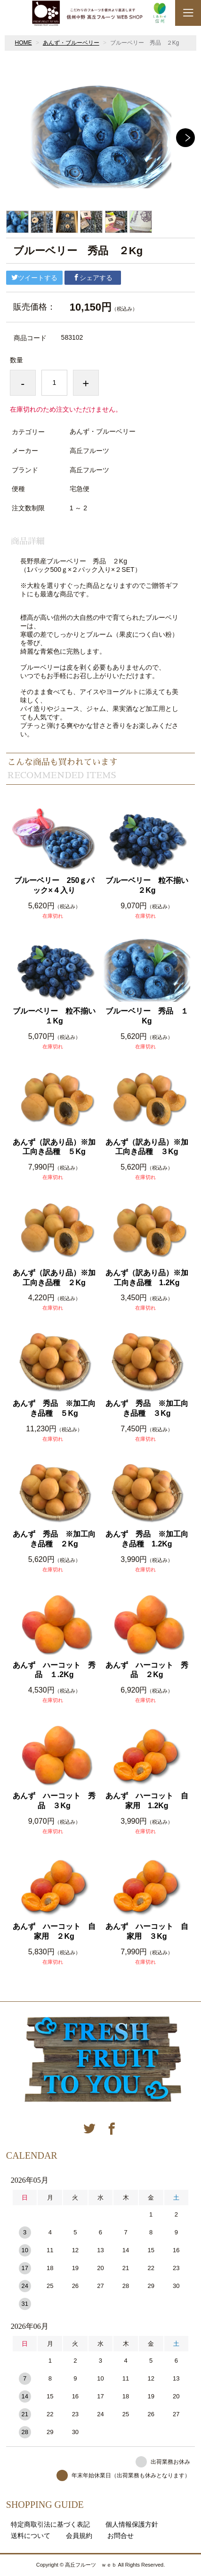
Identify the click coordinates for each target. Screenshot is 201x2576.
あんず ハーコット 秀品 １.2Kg (54, 1670)
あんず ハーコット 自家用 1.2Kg (146, 1801)
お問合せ (120, 2535)
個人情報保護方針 (131, 2524)
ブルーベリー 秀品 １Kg (146, 1016)
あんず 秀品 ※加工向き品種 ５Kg (54, 1408)
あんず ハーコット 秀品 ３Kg (54, 1801)
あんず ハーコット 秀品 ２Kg (146, 1670)
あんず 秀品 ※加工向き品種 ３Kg (146, 1408)
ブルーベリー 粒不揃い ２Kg (147, 885)
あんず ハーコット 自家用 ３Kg (146, 1931)
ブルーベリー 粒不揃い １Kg (55, 1016)
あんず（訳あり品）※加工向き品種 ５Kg (54, 1147)
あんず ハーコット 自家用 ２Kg (54, 1931)
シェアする (93, 277)
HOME (23, 42)
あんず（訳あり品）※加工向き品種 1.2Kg (146, 1278)
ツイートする (34, 277)
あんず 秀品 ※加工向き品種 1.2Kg (146, 1539)
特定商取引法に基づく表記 (50, 2524)
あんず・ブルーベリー (71, 42)
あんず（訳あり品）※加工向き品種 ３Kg (146, 1147)
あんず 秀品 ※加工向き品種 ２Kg (54, 1539)
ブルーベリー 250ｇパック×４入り (54, 885)
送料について (30, 2535)
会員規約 (79, 2535)
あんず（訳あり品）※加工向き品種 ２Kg (54, 1278)
